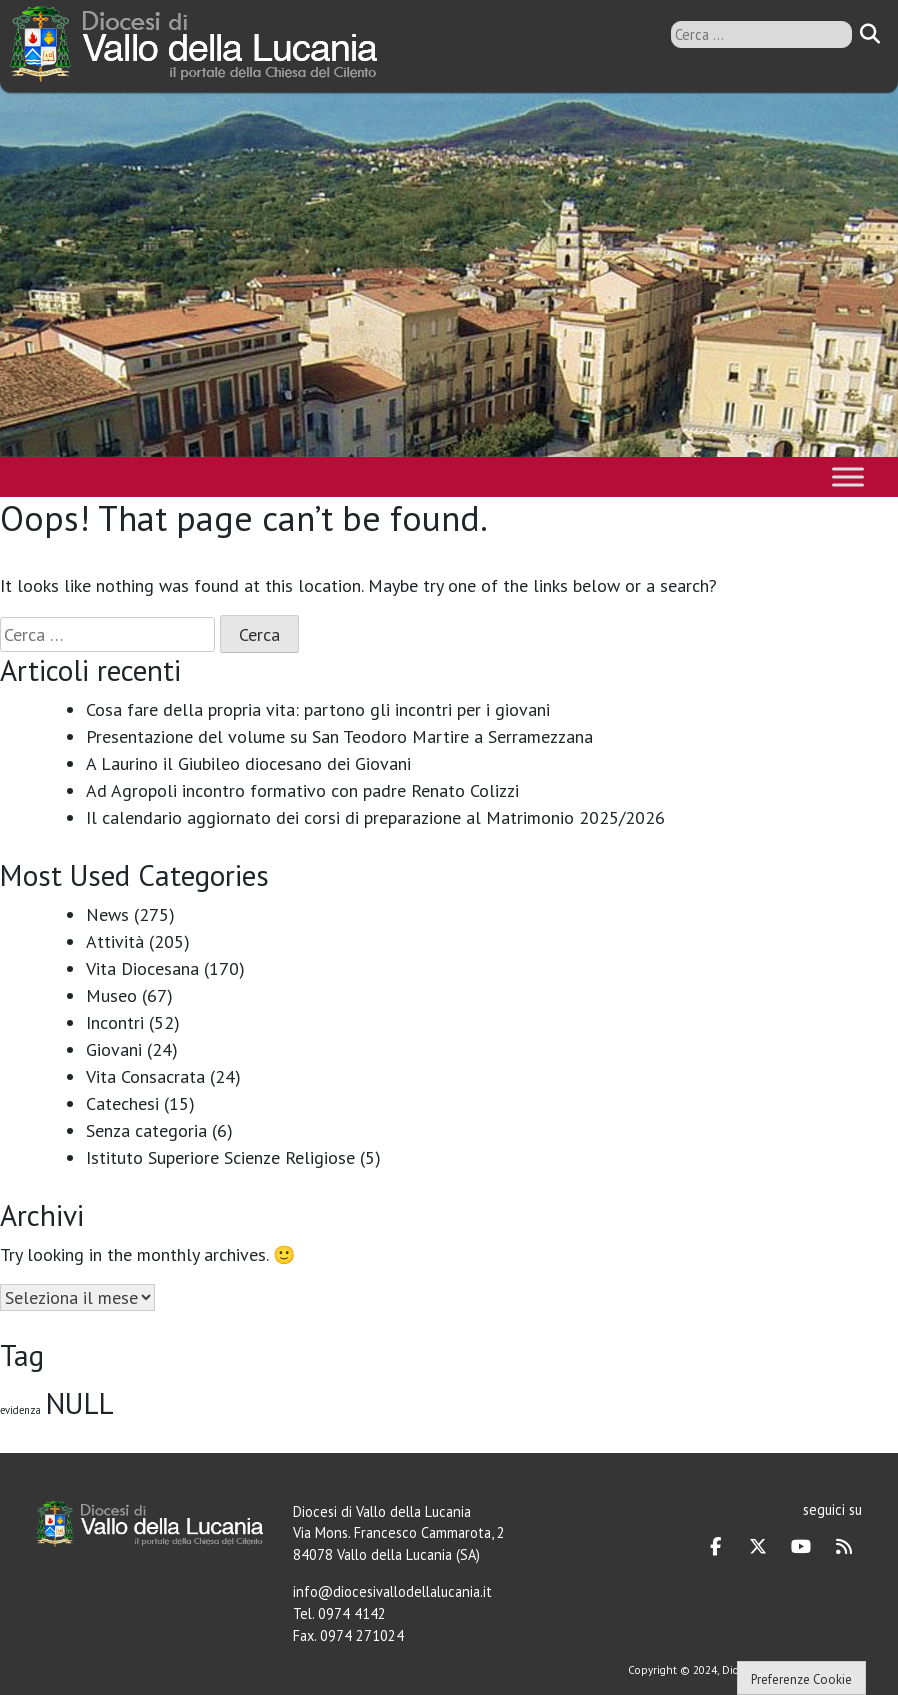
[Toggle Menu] (848, 476)
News (107, 914)
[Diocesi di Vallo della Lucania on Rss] (844, 1547)
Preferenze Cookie (801, 1679)
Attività (115, 941)
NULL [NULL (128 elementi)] (80, 1403)
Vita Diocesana (142, 968)
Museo (111, 995)
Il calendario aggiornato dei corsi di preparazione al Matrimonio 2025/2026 (375, 817)
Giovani (114, 1049)
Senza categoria (146, 1130)
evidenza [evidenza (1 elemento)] (20, 1410)
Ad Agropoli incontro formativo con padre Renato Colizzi (302, 790)
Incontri (115, 1022)
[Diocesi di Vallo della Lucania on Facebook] (716, 1547)
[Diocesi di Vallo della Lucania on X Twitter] (758, 1547)
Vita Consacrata (145, 1076)
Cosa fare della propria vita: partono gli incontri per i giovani (318, 709)
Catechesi (122, 1103)
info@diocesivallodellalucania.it (392, 1591)
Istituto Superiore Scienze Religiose (220, 1157)
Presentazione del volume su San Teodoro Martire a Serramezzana (339, 736)
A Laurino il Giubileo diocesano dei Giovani (248, 763)
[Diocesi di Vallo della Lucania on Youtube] (801, 1547)
